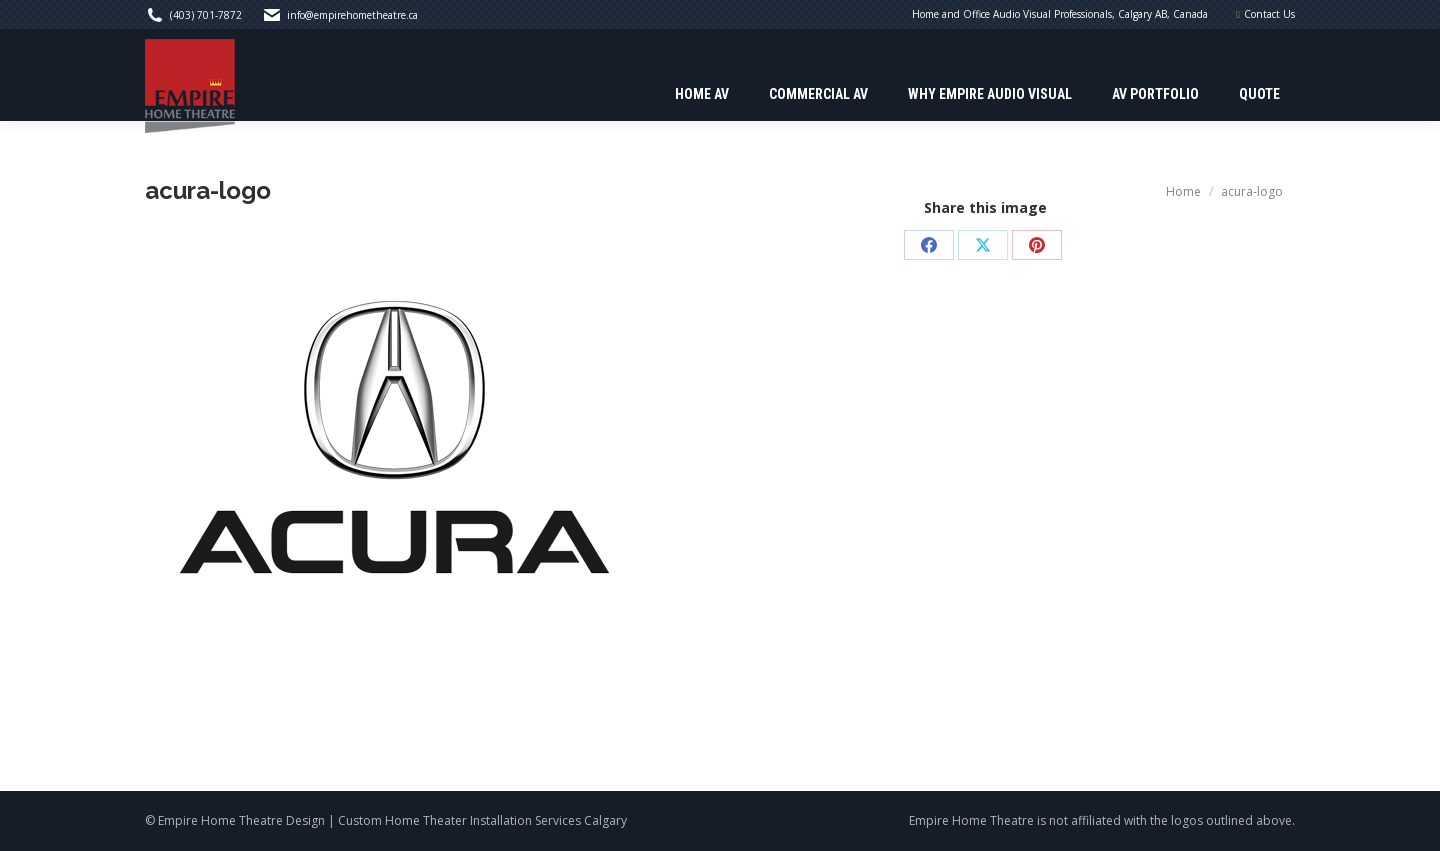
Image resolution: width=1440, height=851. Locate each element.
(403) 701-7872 (206, 15)
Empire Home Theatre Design (241, 820)
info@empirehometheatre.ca (352, 15)
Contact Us (1269, 14)
